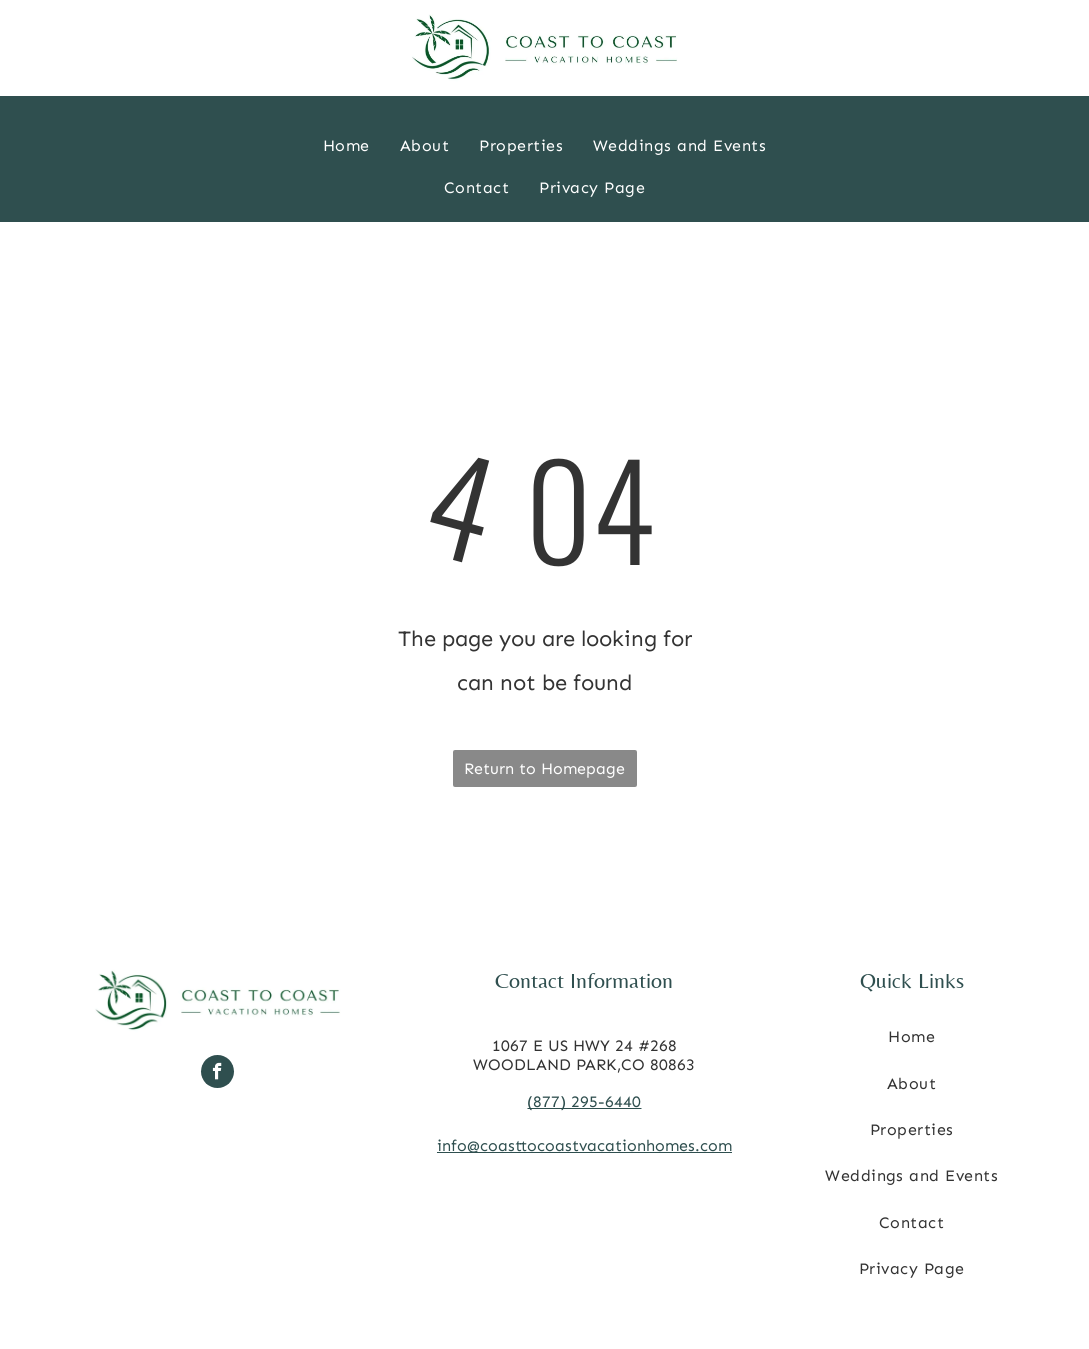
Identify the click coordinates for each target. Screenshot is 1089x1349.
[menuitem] (346, 146)
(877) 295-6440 (584, 1101)
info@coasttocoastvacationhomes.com (584, 1145)
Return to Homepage (544, 768)
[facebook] (217, 1074)
